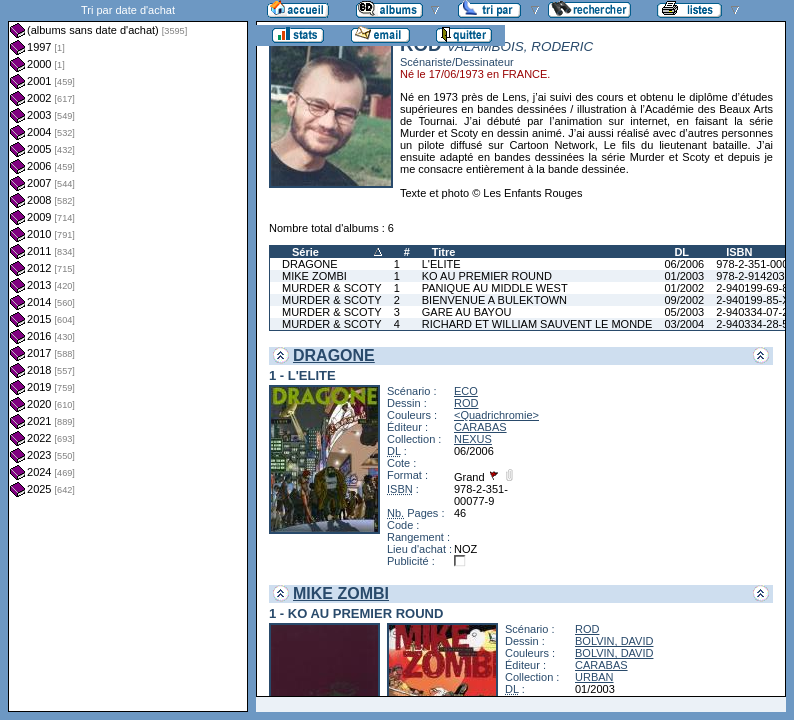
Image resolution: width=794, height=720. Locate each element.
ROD (466, 403)
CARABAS (480, 427)
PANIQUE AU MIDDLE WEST (495, 288)
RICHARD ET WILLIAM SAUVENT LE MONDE (537, 324)
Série (305, 252)
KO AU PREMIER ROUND (487, 276)
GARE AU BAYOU (467, 312)
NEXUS (473, 439)
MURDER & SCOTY (332, 288)
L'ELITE (441, 264)
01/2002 (684, 288)
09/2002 (684, 300)
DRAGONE (310, 264)
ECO (466, 391)
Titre (444, 252)
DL (681, 252)
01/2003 (684, 276)
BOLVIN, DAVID (614, 641)
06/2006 (684, 264)
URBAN (594, 677)
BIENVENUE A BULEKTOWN (494, 300)
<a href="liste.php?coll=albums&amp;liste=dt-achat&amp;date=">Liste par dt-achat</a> (128, 356)
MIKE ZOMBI (314, 276)
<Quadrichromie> (496, 415)
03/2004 (684, 324)
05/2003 (684, 312)
